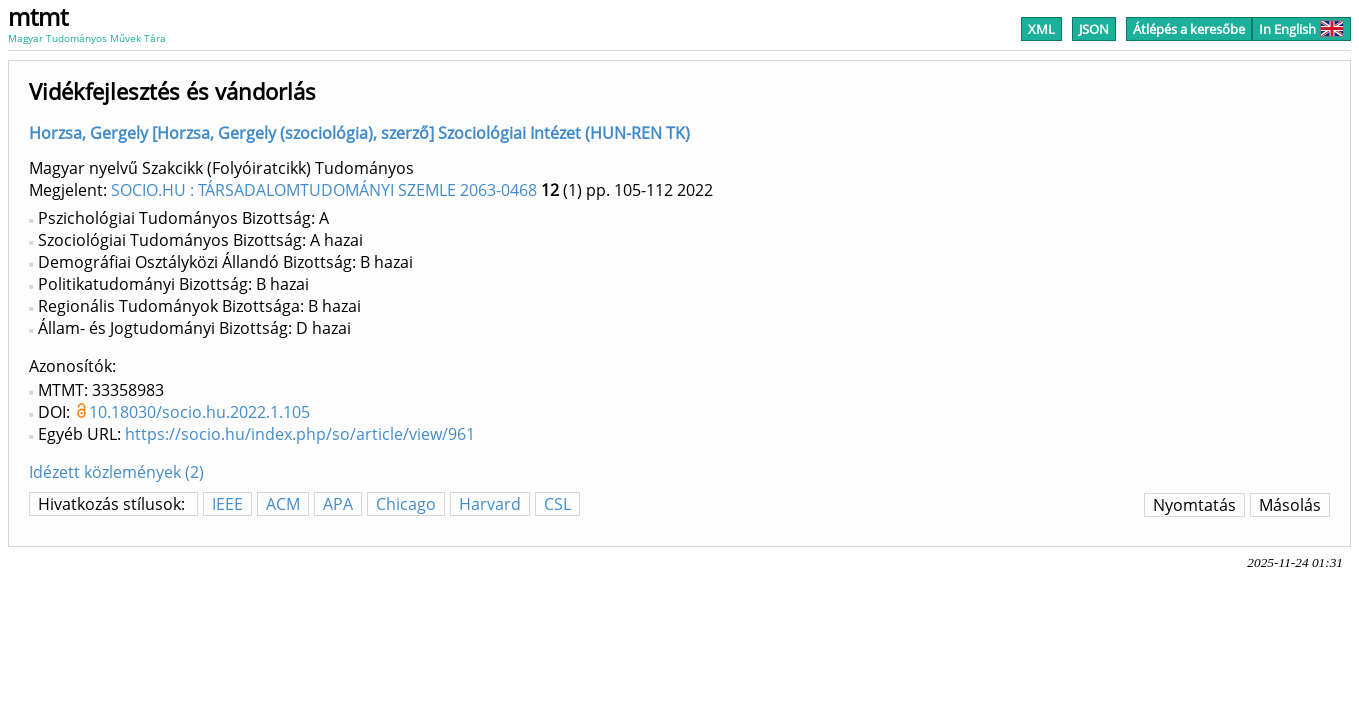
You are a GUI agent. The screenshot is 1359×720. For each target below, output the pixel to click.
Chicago (406, 504)
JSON (1094, 29)
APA (338, 504)
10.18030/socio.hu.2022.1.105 (199, 412)
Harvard (490, 504)
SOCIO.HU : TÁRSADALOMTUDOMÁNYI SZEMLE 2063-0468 (324, 190)
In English (1301, 29)
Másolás (1290, 505)
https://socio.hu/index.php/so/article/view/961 (300, 434)
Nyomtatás (1194, 505)
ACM (283, 504)
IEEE (227, 504)
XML (1041, 29)
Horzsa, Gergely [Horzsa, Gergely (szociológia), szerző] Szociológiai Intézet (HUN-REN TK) (359, 133)
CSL (557, 504)
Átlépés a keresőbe (1189, 29)
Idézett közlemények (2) (116, 472)
